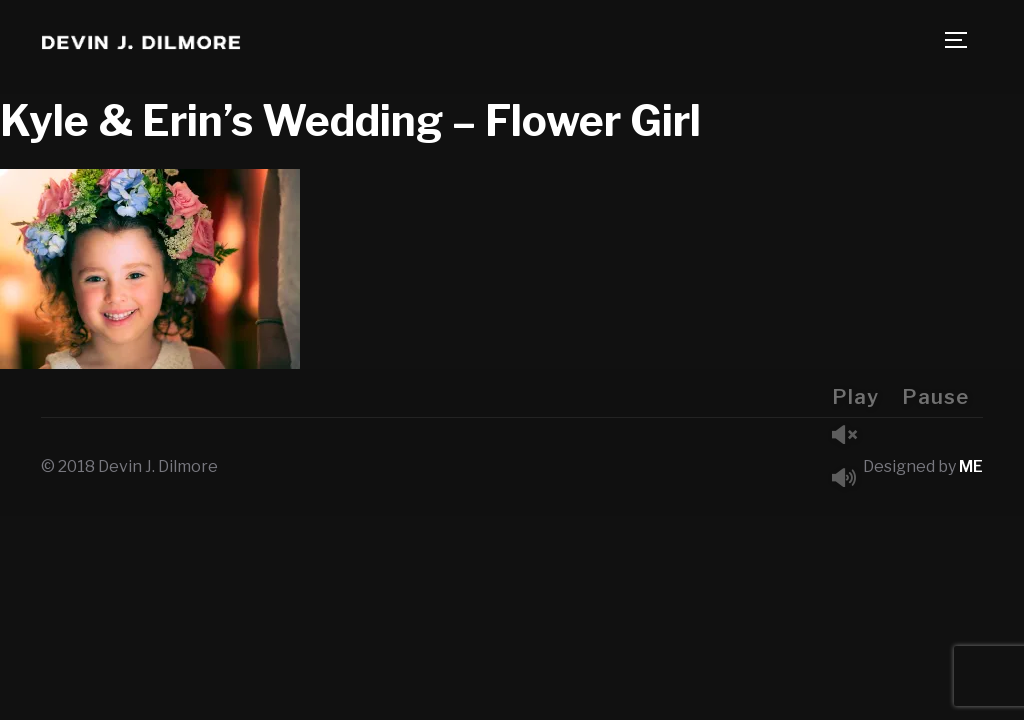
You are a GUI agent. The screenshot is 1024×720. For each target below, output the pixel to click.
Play (855, 397)
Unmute (852, 436)
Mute (852, 479)
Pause (935, 397)
